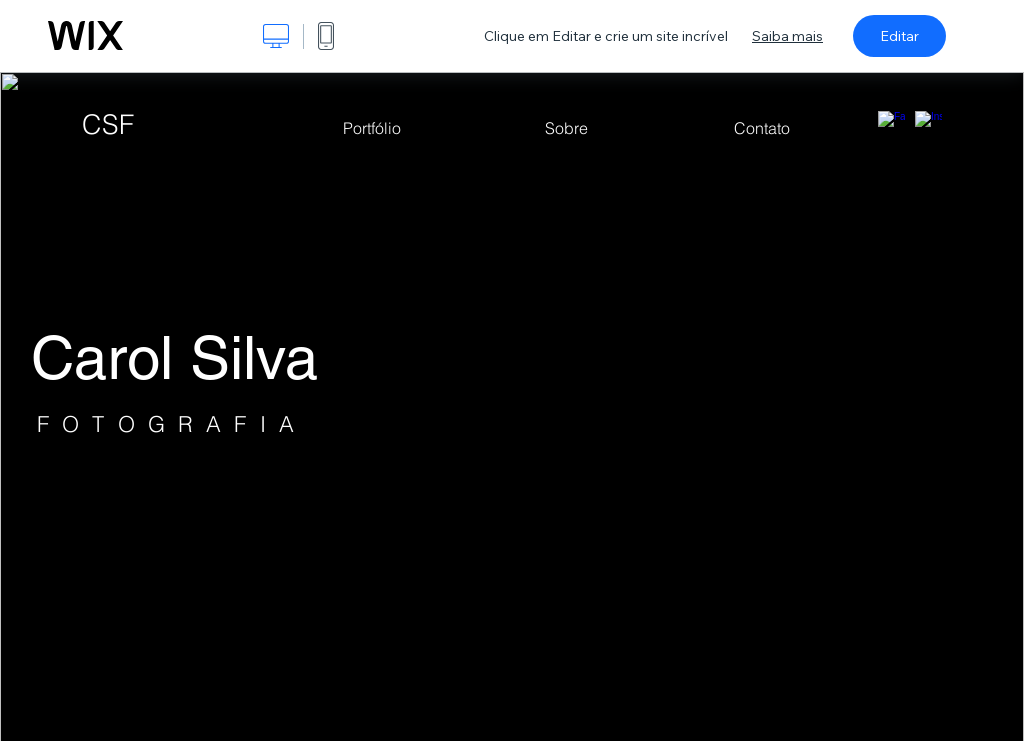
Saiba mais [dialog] (787, 36)
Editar (899, 36)
